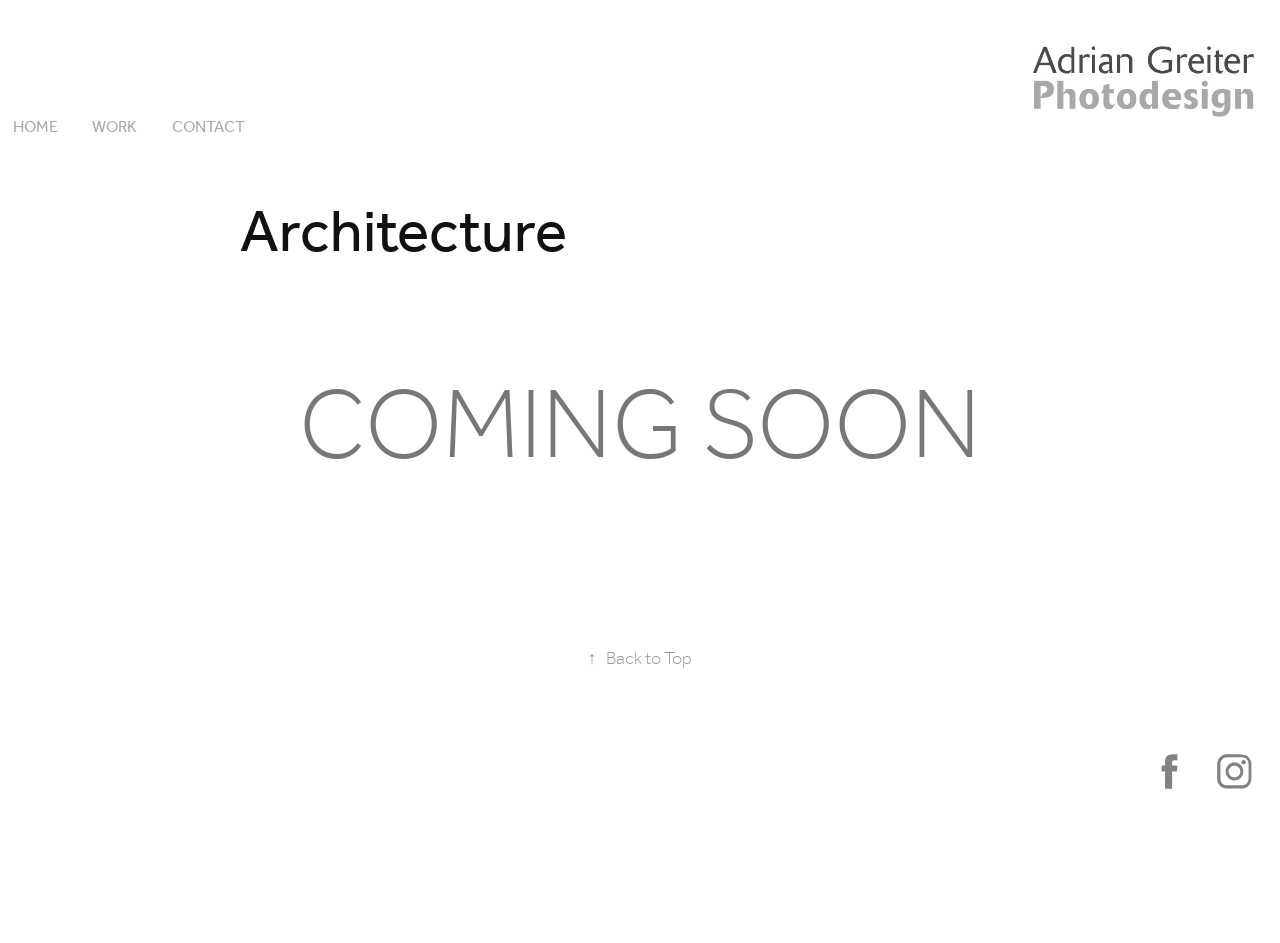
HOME (35, 127)
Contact (208, 127)
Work (114, 127)
